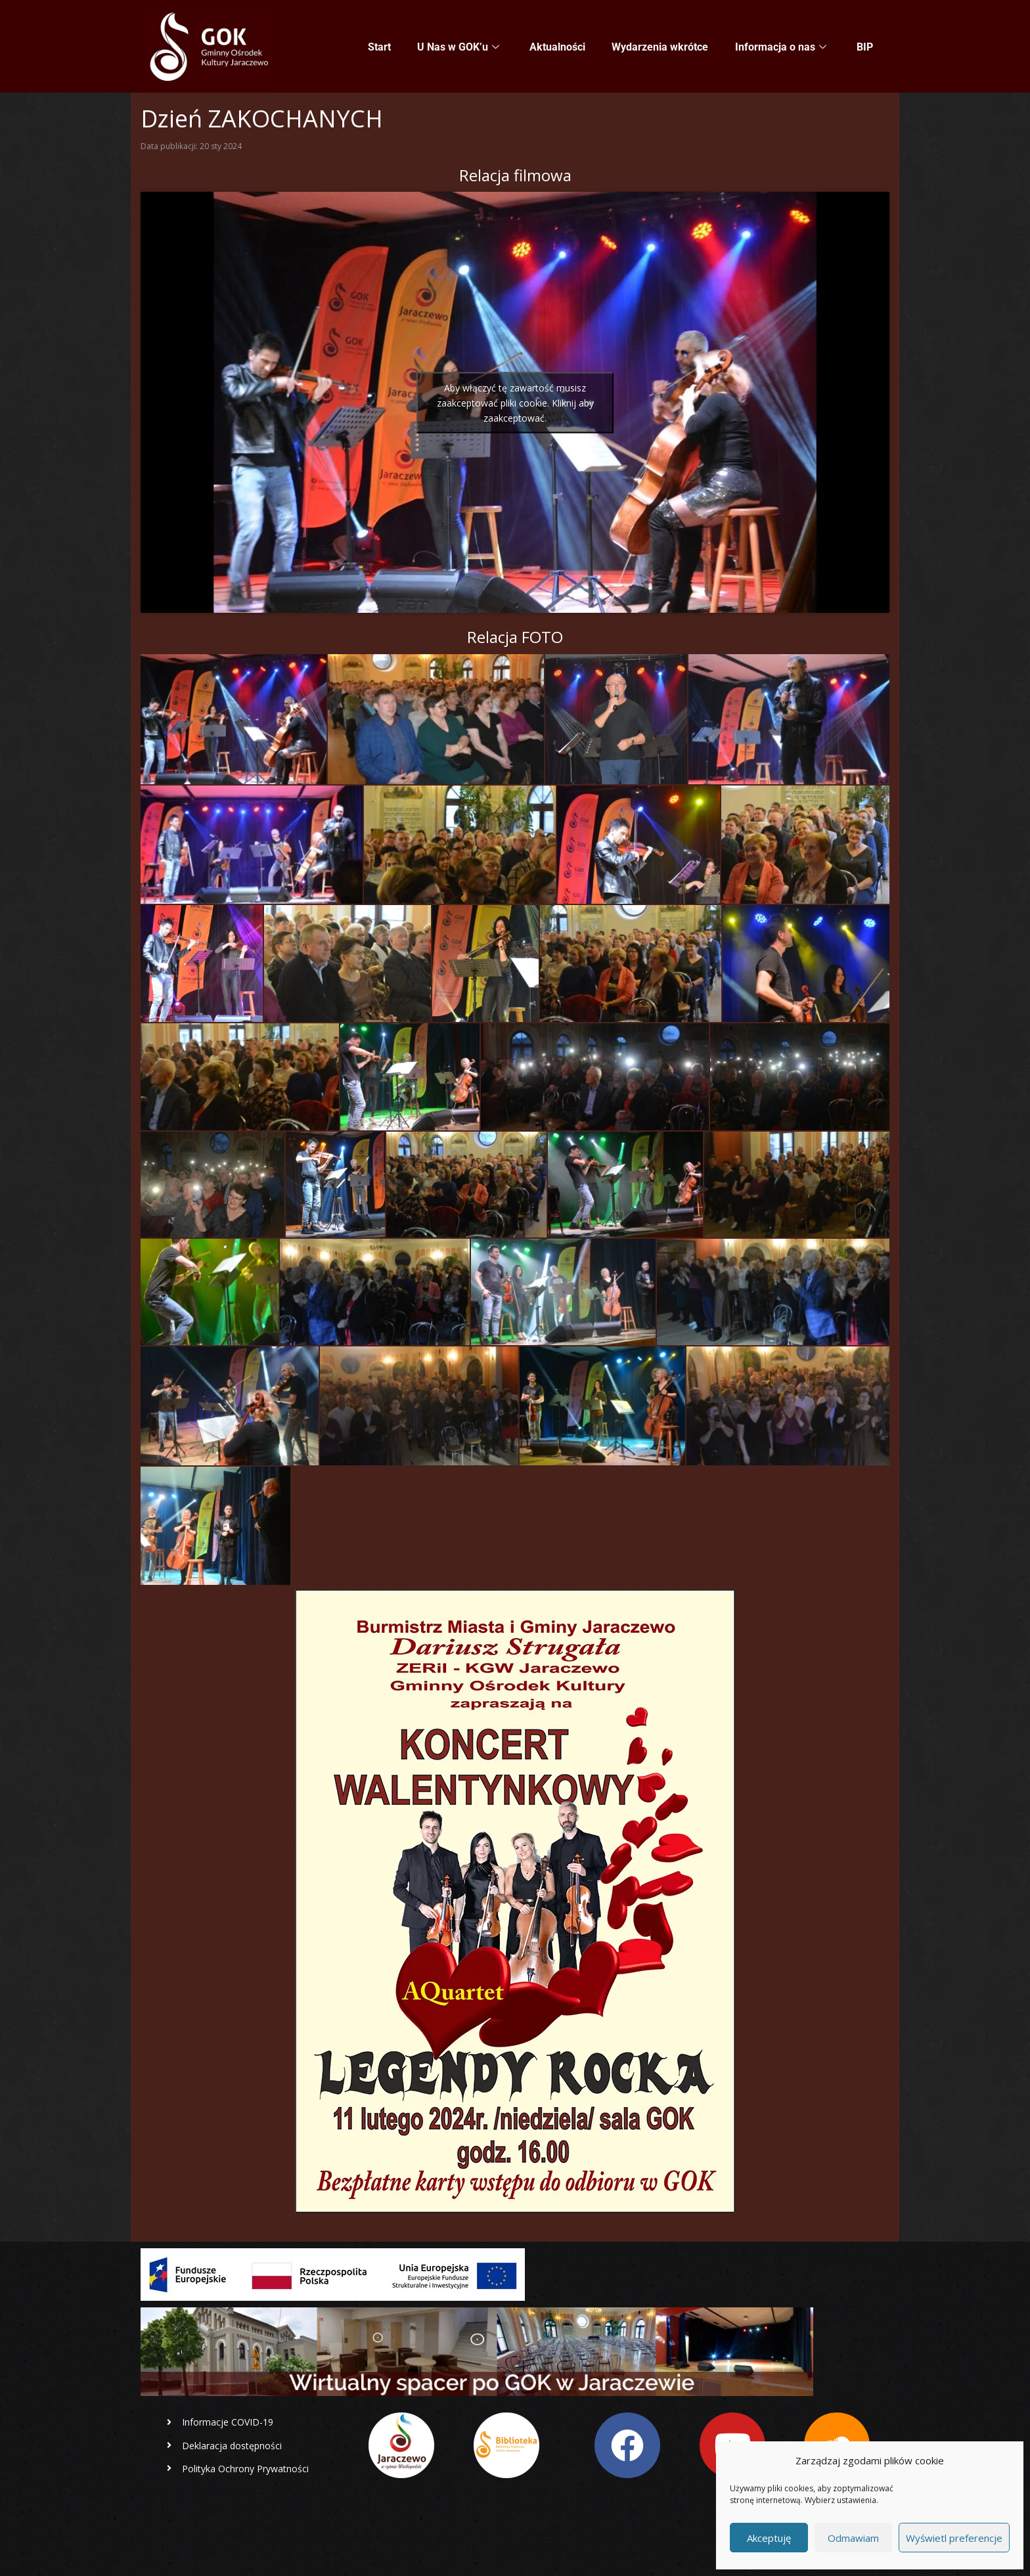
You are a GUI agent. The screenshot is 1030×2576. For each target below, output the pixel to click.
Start (380, 47)
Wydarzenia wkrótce (660, 47)
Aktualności (558, 47)
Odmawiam (853, 2537)
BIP (865, 47)
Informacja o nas (780, 47)
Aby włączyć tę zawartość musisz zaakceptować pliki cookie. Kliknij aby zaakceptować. (515, 402)
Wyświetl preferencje (954, 2537)
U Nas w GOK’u (459, 47)
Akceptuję (769, 2537)
